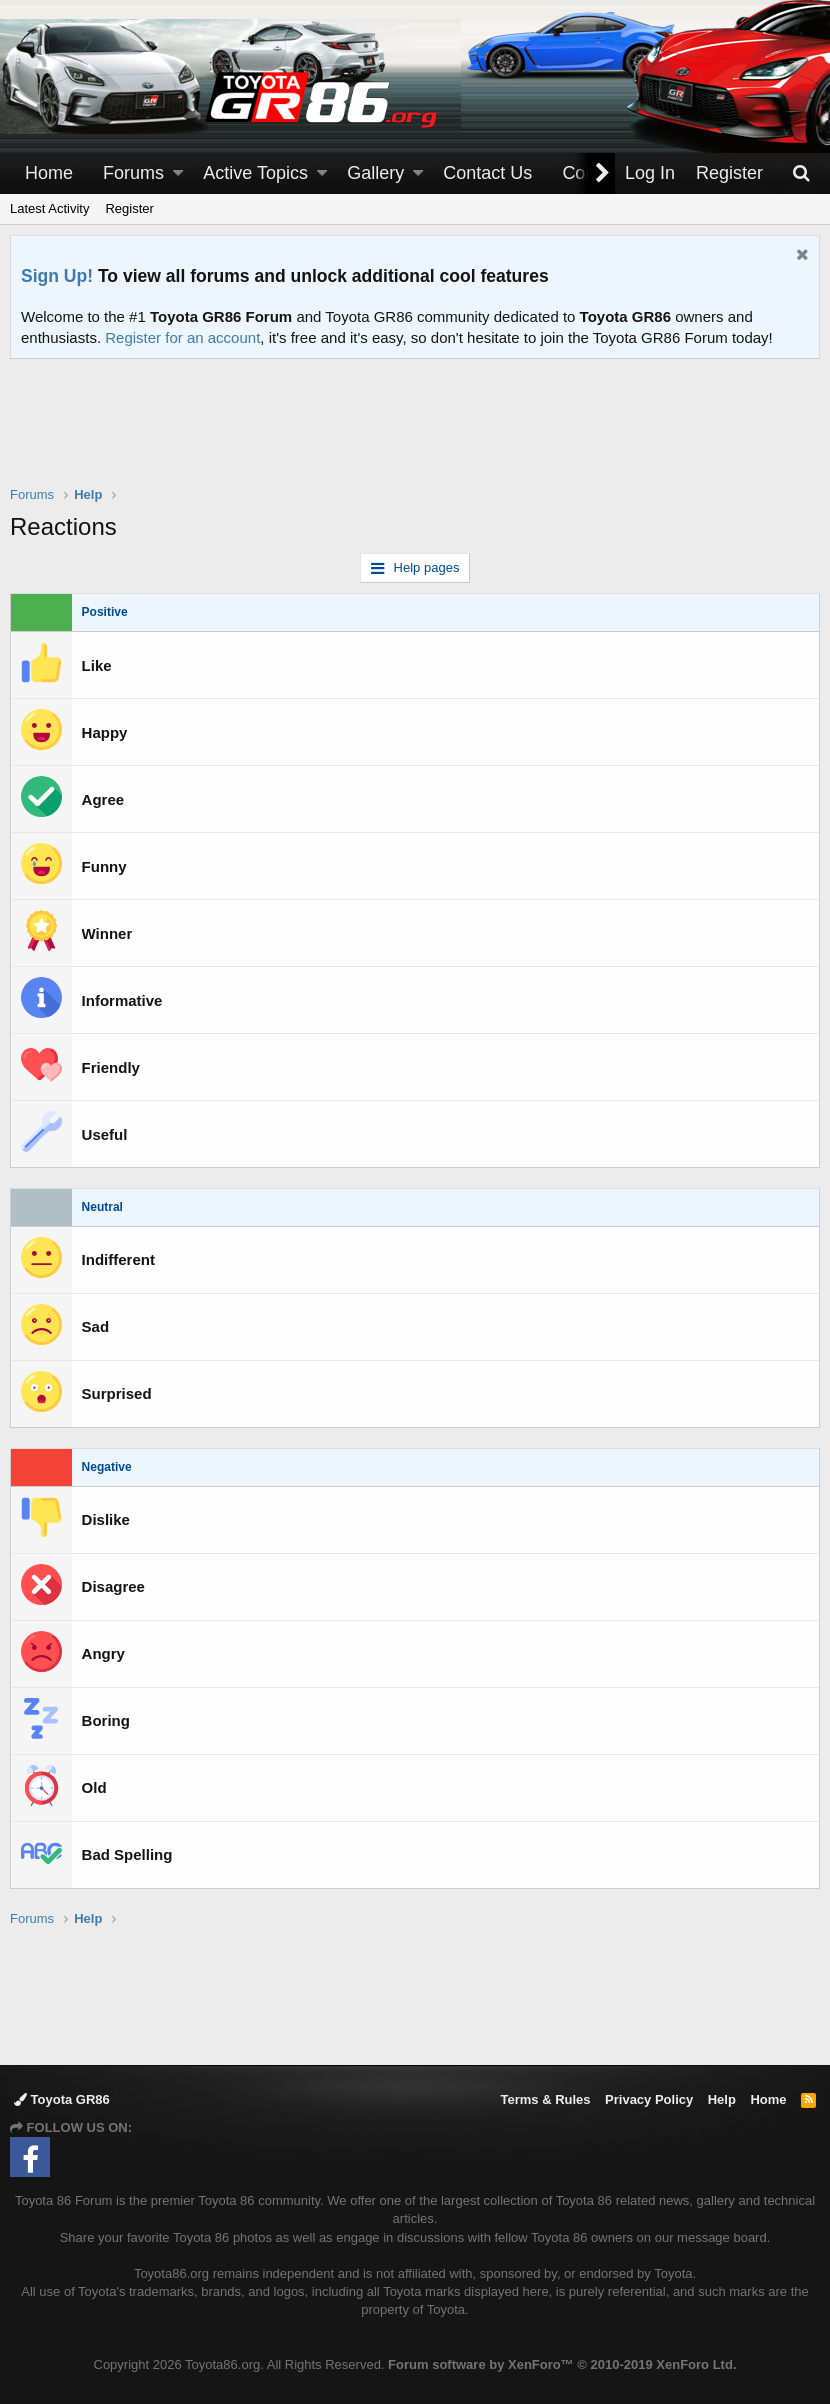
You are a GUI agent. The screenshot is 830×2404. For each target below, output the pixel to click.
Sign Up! (57, 276)
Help (722, 2099)
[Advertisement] (415, 435)
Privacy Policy (649, 2099)
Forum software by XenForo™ (562, 2364)
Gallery (375, 173)
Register (129, 208)
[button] (178, 173)
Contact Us (487, 173)
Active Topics (255, 173)
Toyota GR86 (62, 2099)
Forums (133, 173)
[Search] (801, 173)
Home (49, 173)
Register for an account (182, 337)
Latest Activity (49, 208)
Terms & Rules (545, 2099)
